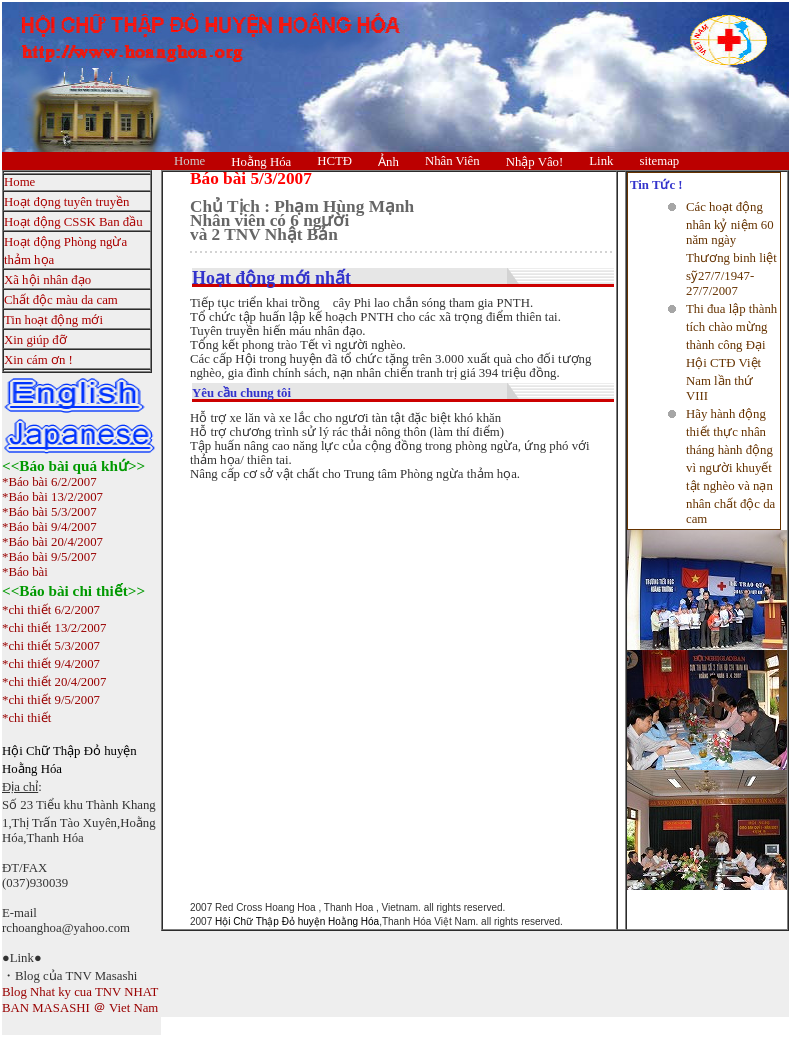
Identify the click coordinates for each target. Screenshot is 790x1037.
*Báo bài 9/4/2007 (49, 527)
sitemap (659, 161)
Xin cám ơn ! (38, 360)
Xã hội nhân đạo (47, 280)
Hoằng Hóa (261, 162)
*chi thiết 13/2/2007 (54, 628)
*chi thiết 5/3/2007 (51, 646)
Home (189, 161)
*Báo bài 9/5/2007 (49, 557)
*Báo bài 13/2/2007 (52, 497)
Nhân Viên (452, 161)
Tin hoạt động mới (53, 320)
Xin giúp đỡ (35, 340)
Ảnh (388, 162)
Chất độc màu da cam (61, 300)
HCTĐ (334, 161)
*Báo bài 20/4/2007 (52, 542)
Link (601, 161)
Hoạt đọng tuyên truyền (66, 202)
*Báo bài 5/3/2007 (49, 512)
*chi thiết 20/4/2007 (54, 682)
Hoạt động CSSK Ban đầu (73, 222)
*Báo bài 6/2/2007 (49, 482)
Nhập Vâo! (535, 162)
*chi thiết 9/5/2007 (51, 700)
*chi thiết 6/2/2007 (51, 610)
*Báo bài (25, 572)
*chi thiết (26, 718)
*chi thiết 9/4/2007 (51, 664)
